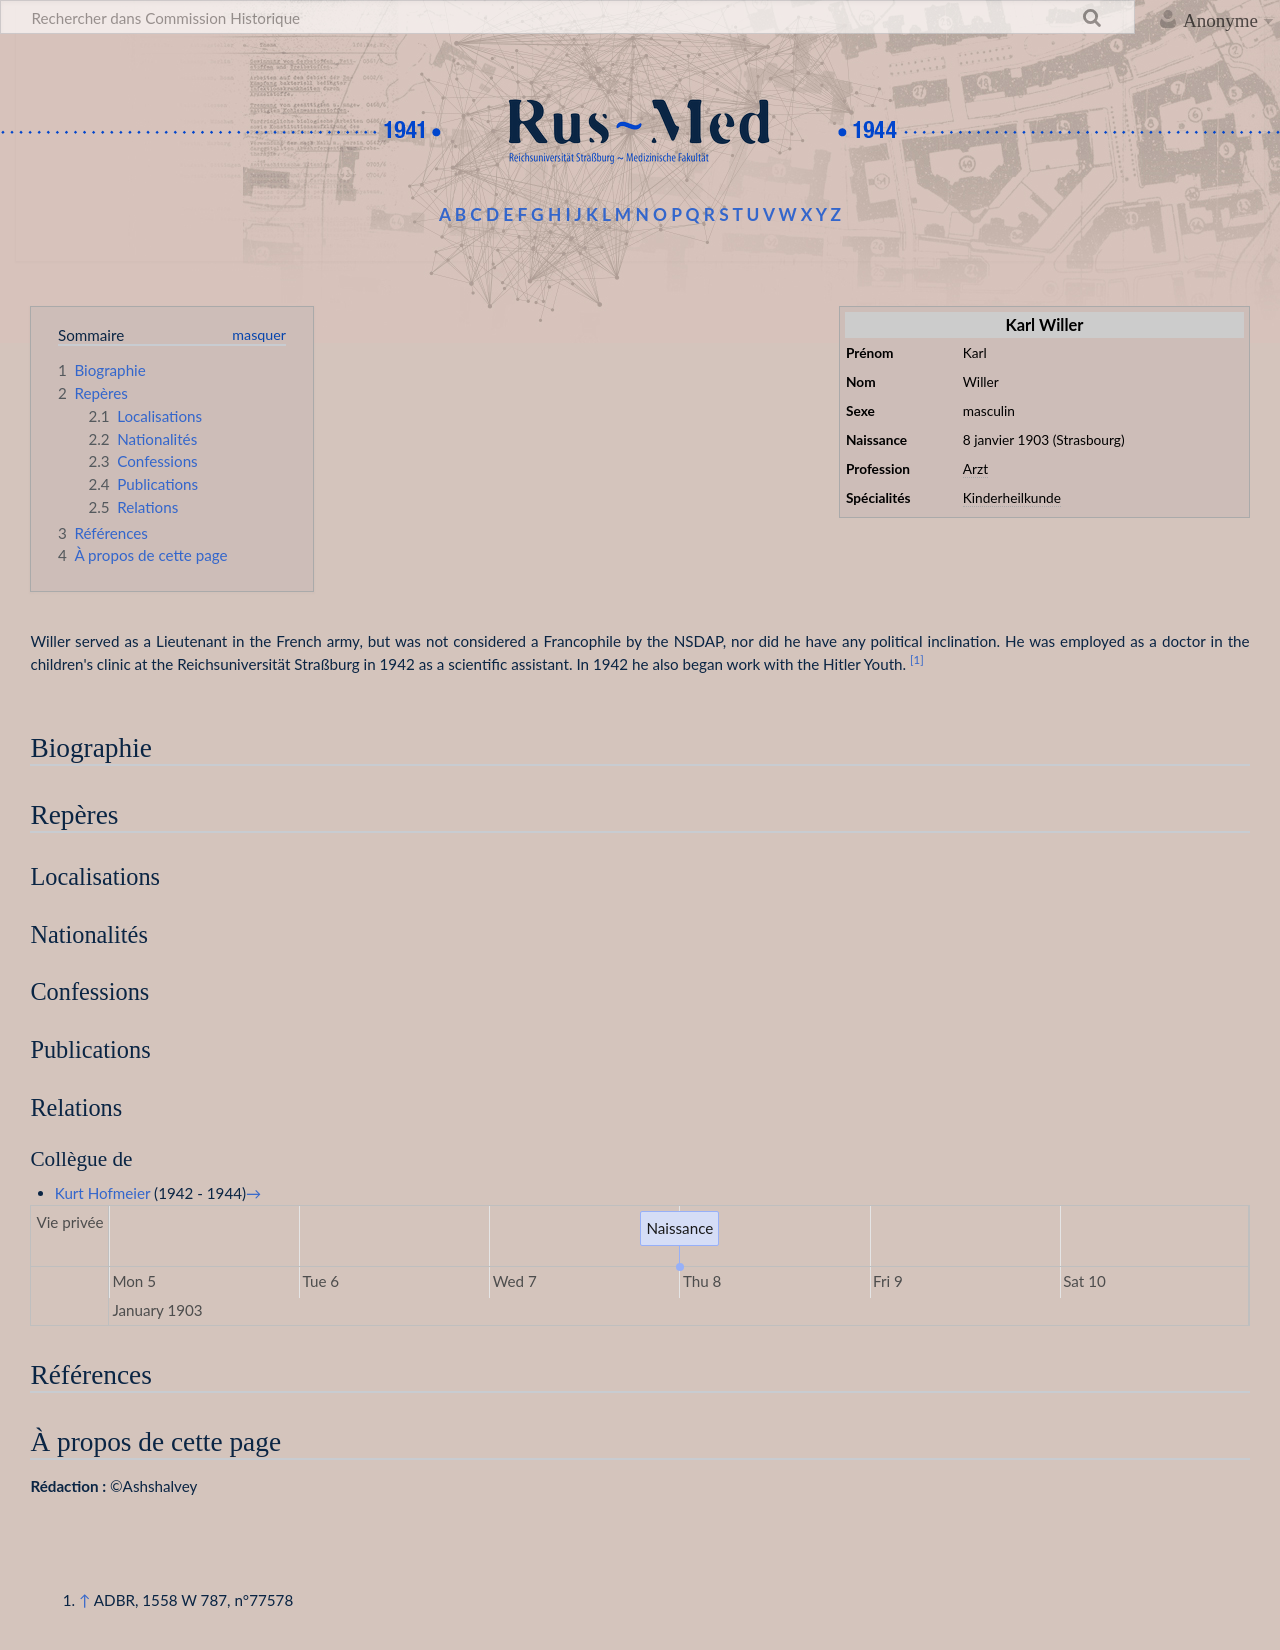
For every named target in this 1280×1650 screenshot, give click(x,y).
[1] (917, 659)
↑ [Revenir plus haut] (84, 1600)
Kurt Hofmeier (103, 1193)
